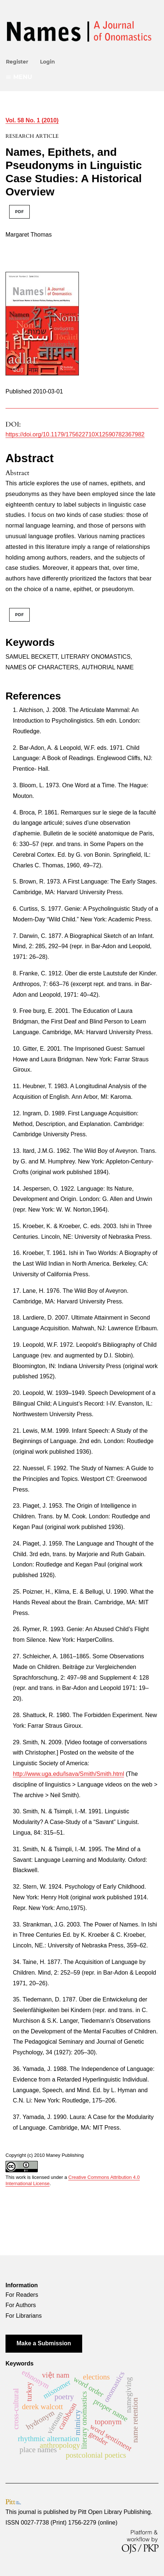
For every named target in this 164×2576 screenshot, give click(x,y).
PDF (19, 211)
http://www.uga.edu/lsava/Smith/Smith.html (68, 1774)
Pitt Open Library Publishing (114, 2512)
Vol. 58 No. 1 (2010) (32, 120)
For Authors (21, 2305)
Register (17, 61)
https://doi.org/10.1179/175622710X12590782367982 (75, 434)
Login (47, 61)
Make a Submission (44, 2343)
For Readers (22, 2295)
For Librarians (24, 2316)
